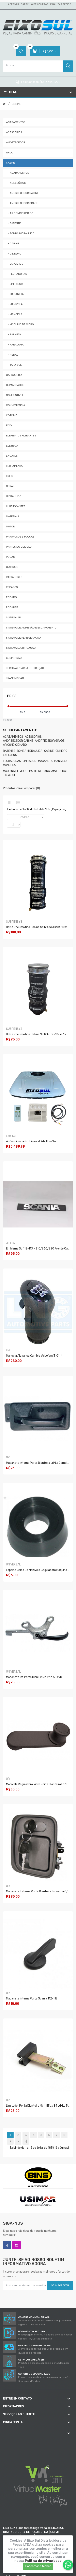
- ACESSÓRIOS (16, 182)
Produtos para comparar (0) (21, 788)
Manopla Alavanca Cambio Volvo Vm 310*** (34, 1355)
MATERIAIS (12, 516)
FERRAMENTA (14, 465)
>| (26, 2141)
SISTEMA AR (13, 617)
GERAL (10, 486)
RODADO (11, 597)
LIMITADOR (29, 761)
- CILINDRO (13, 253)
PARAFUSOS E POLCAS (20, 536)
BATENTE (9, 751)
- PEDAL (12, 354)
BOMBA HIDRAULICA (29, 751)
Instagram (16, 2245)
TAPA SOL (9, 775)
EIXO (9, 425)
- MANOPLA (14, 314)
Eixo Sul (11, 1136)
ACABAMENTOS (15, 122)
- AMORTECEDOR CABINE (22, 192)
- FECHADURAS (16, 273)
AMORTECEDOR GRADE (49, 740)
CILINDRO (61, 751)
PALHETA (35, 771)
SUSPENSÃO (14, 657)
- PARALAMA (15, 344)
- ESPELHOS (14, 263)
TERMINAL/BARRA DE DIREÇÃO (25, 668)
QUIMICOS (12, 566)
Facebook (7, 2245)
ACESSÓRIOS (14, 132)
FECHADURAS (12, 761)
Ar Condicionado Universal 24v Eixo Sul (31, 1141)
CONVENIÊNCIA (15, 405)
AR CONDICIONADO (15, 745)
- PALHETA (13, 334)
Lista (18, 802)
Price (12, 696)
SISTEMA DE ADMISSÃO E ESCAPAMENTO (31, 627)
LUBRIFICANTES (15, 506)
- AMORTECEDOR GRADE (22, 203)
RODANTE (12, 607)
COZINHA (11, 415)
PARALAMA (50, 771)
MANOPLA (9, 765)
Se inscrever (60, 2285)
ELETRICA (12, 445)
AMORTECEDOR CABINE (18, 740)
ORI (8, 1457)
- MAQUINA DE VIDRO (20, 324)
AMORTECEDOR (15, 142)
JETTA (10, 1243)
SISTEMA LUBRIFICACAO (21, 647)
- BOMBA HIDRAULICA (20, 233)
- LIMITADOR (14, 283)
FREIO (9, 475)
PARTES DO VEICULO (19, 546)
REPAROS (12, 587)
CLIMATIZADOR (15, 385)
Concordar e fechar (38, 2566)
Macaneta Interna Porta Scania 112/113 (32, 1998)
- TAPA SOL (14, 364)
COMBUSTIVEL (15, 395)
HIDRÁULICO (13, 496)
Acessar (13, 4)
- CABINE (12, 243)
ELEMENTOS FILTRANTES (21, 435)
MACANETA (45, 761)
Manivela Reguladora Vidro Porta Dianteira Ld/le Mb (39, 1784)
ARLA (9, 152)
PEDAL (63, 771)
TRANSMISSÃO (15, 678)
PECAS (10, 556)
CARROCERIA (14, 374)
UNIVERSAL (13, 1564)
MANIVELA (60, 761)
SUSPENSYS (14, 921)
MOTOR (10, 526)
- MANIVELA (14, 304)
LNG (8, 1350)
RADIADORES (14, 577)
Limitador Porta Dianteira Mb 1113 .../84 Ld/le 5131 (39, 2105)
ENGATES (12, 455)
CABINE (16, 104)
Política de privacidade (43, 2561)
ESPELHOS (10, 755)
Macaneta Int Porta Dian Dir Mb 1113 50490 (34, 1677)
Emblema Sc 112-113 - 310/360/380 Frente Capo (38, 1248)
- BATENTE (13, 223)
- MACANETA (15, 294)
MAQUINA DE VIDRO (15, 771)
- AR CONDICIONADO (19, 213)
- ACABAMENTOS (17, 172)
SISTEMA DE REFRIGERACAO (23, 637)
